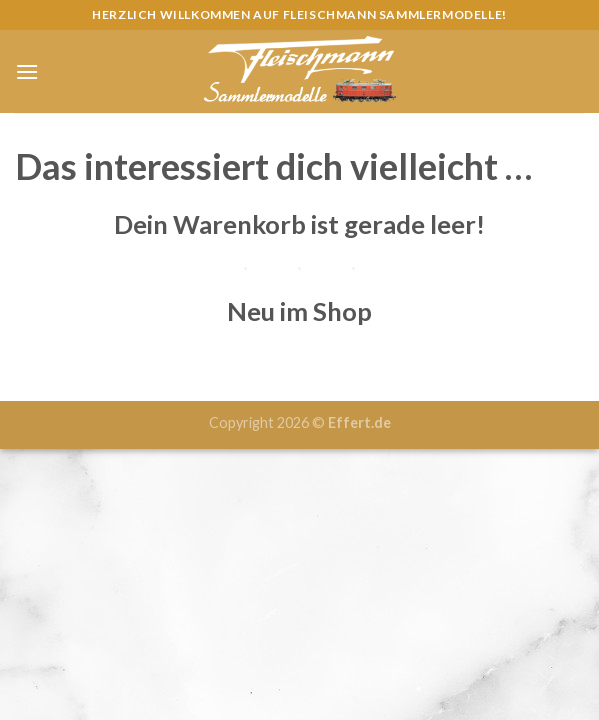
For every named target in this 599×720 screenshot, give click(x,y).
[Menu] (27, 71)
